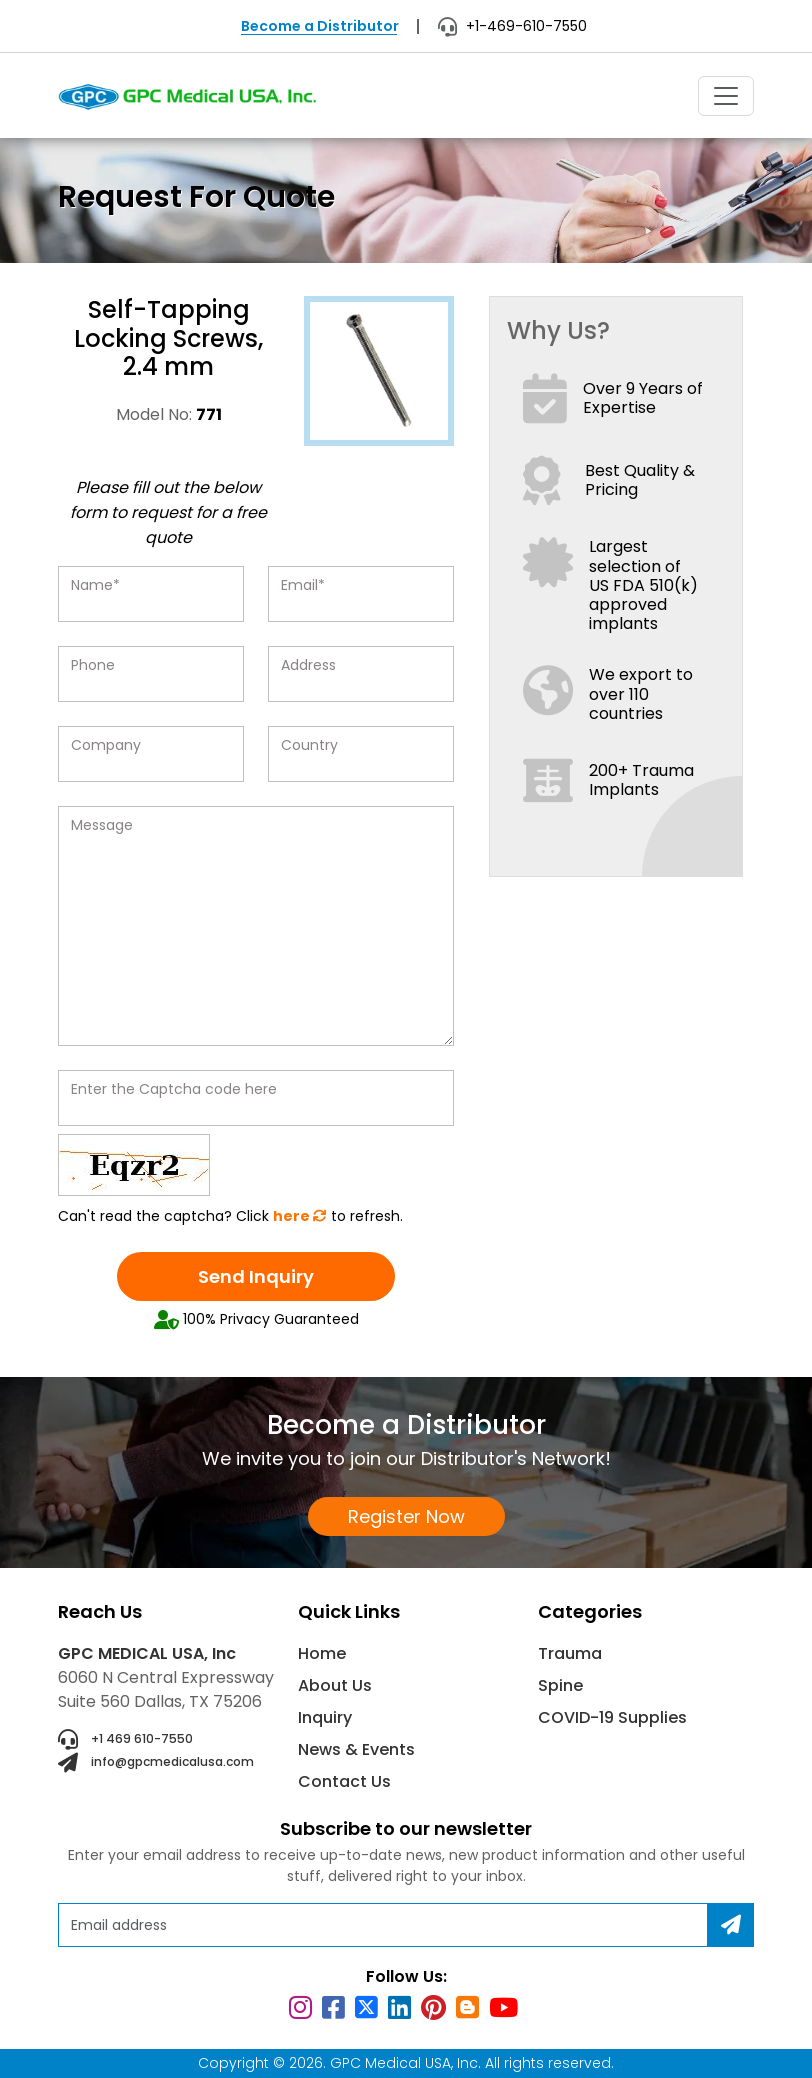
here (300, 1216)
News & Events (356, 1749)
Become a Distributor (320, 26)
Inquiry (325, 1717)
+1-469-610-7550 (512, 26)
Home (322, 1653)
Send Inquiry (256, 1276)
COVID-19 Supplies (612, 1717)
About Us (335, 1685)
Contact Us (344, 1781)
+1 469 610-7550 (125, 1740)
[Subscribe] (731, 1925)
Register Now (406, 1516)
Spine (560, 1685)
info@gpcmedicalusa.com (156, 1763)
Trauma (570, 1653)
